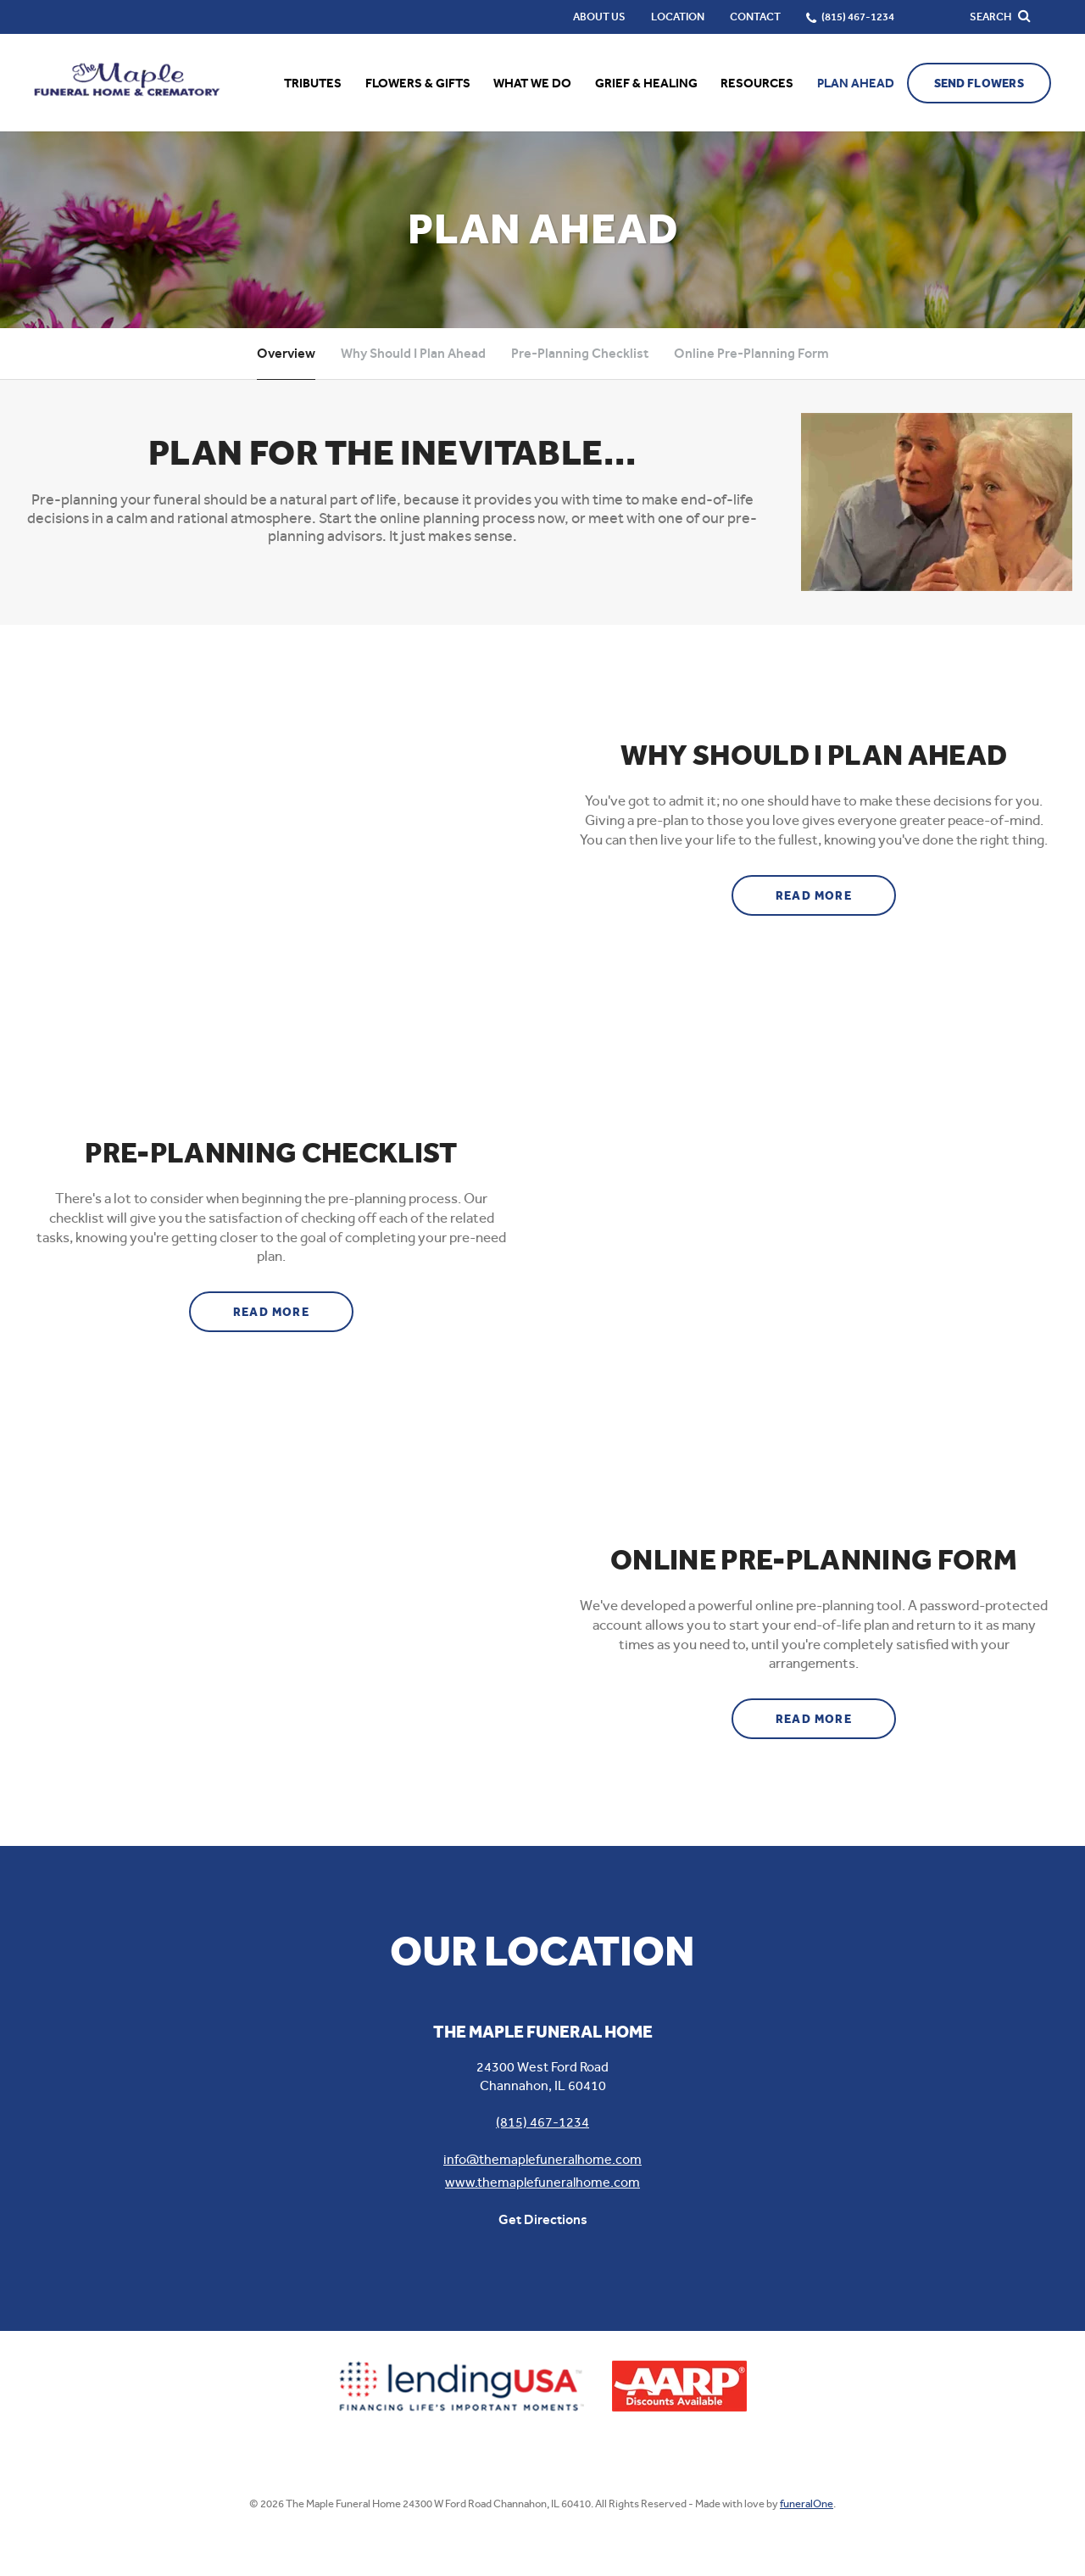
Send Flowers (979, 83)
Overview (286, 353)
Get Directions (542, 2219)
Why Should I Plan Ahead (413, 353)
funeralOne (806, 2503)
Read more (836, 889)
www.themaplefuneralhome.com (542, 2182)
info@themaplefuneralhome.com (542, 2159)
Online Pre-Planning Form (751, 353)
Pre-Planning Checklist (579, 353)
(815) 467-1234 (542, 2122)
